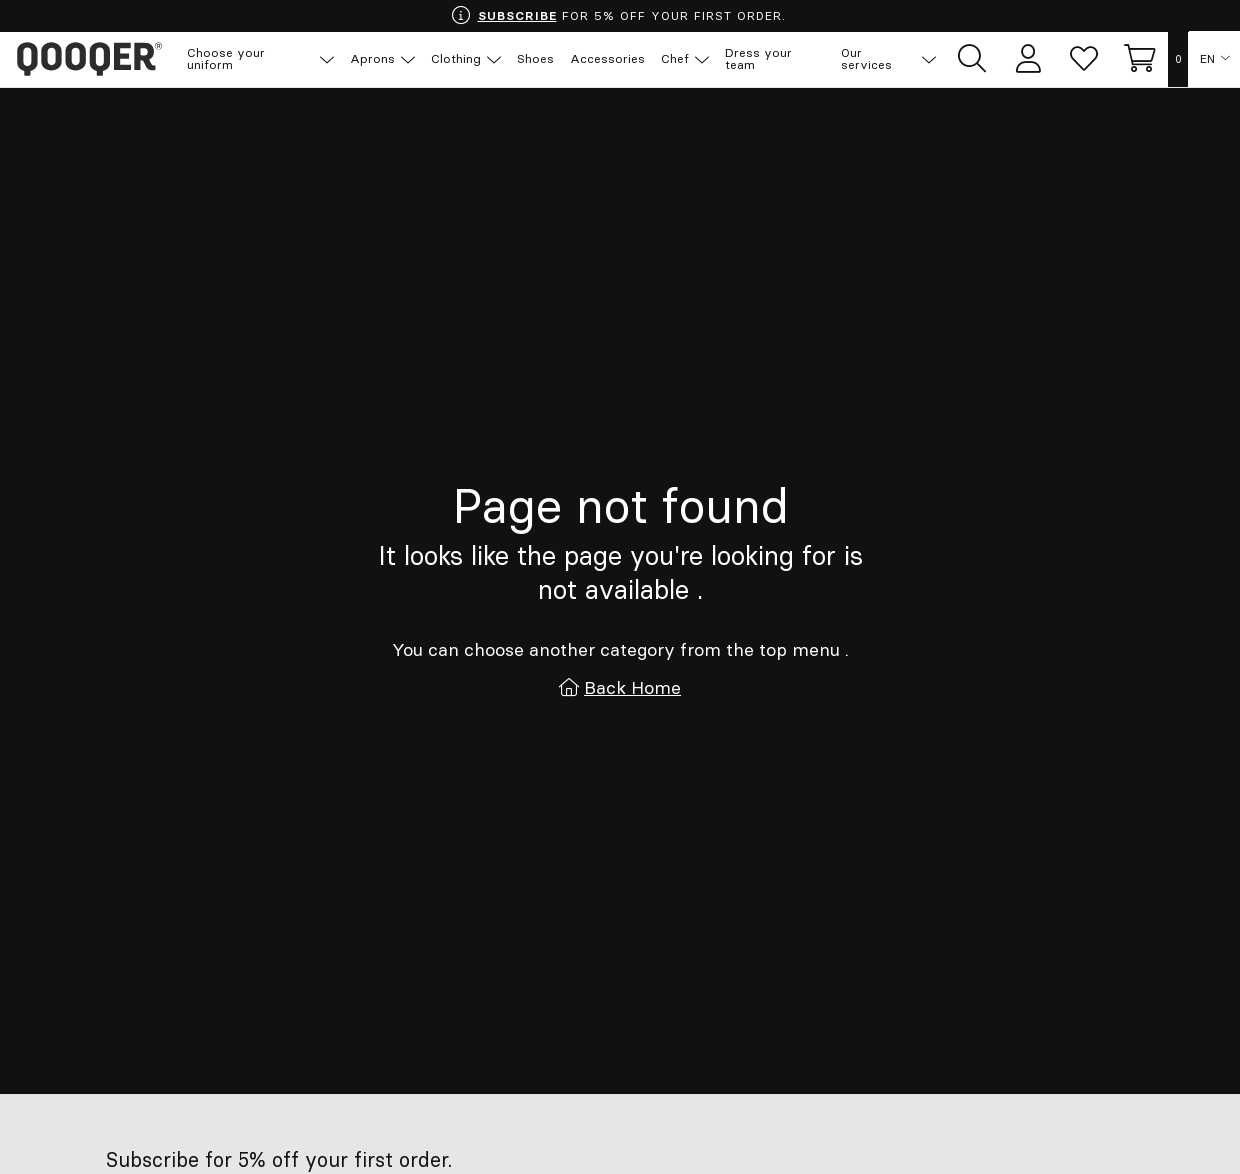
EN (1207, 60)
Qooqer (90, 60)
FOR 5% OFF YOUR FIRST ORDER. (618, 16)
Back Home (632, 687)
